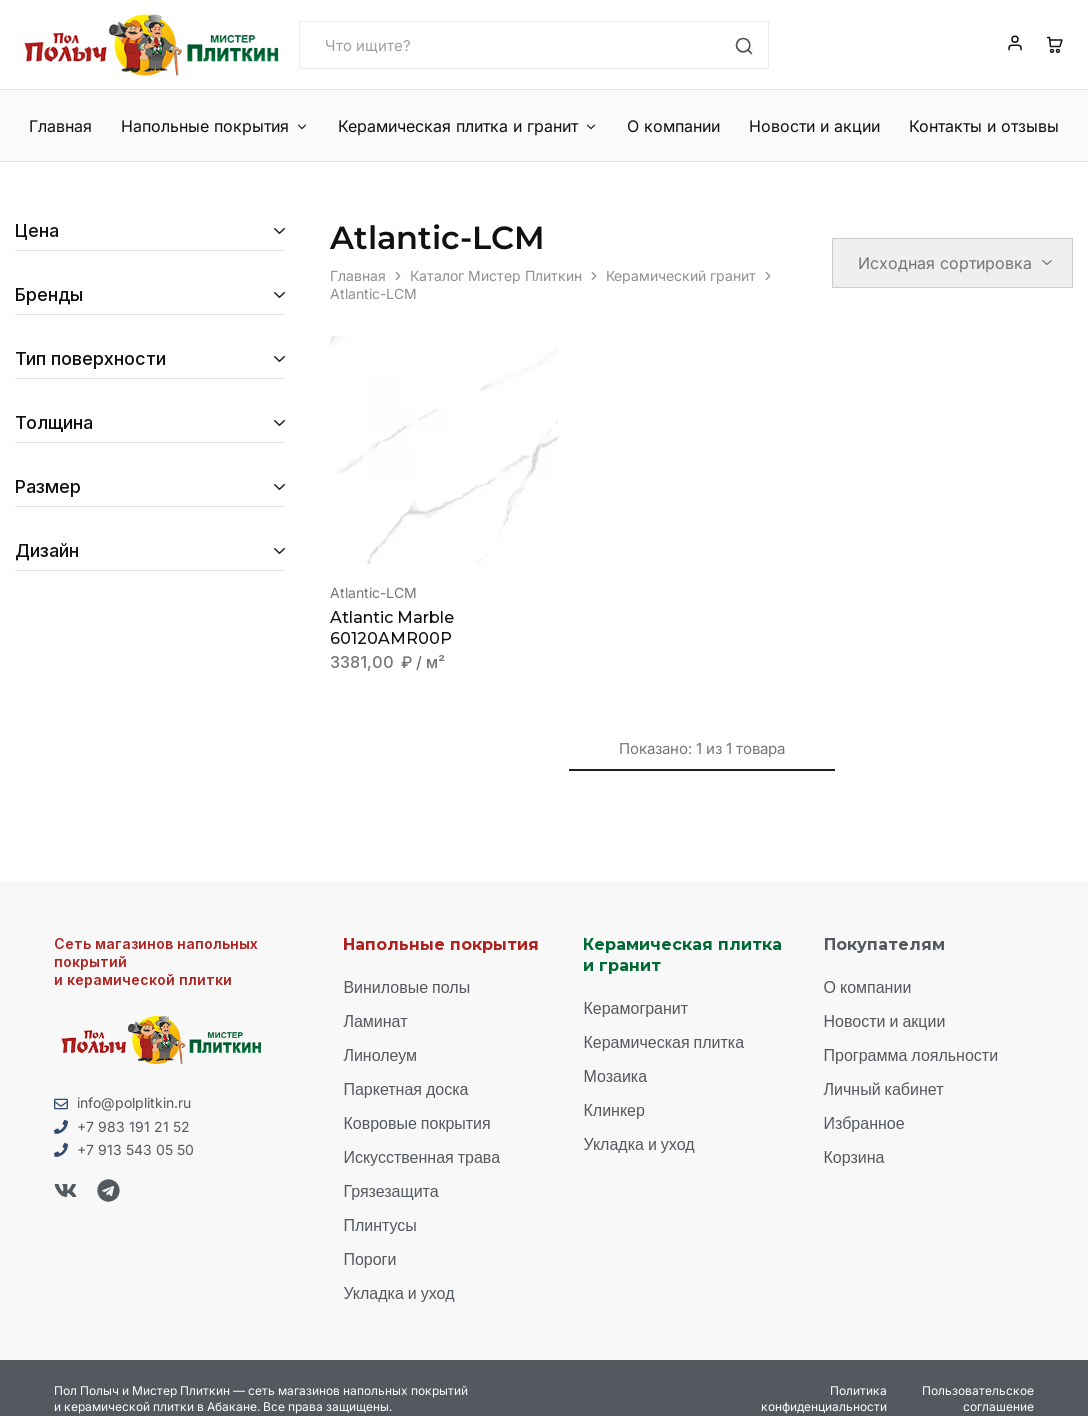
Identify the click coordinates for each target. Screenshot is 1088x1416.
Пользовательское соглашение (978, 1398)
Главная (60, 126)
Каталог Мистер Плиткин (496, 275)
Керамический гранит (681, 275)
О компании (673, 126)
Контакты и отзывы (984, 126)
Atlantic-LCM (373, 592)
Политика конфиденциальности (824, 1398)
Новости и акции (814, 126)
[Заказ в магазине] (952, 263)
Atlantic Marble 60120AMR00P (392, 628)
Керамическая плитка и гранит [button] (468, 126)
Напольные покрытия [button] (215, 126)
